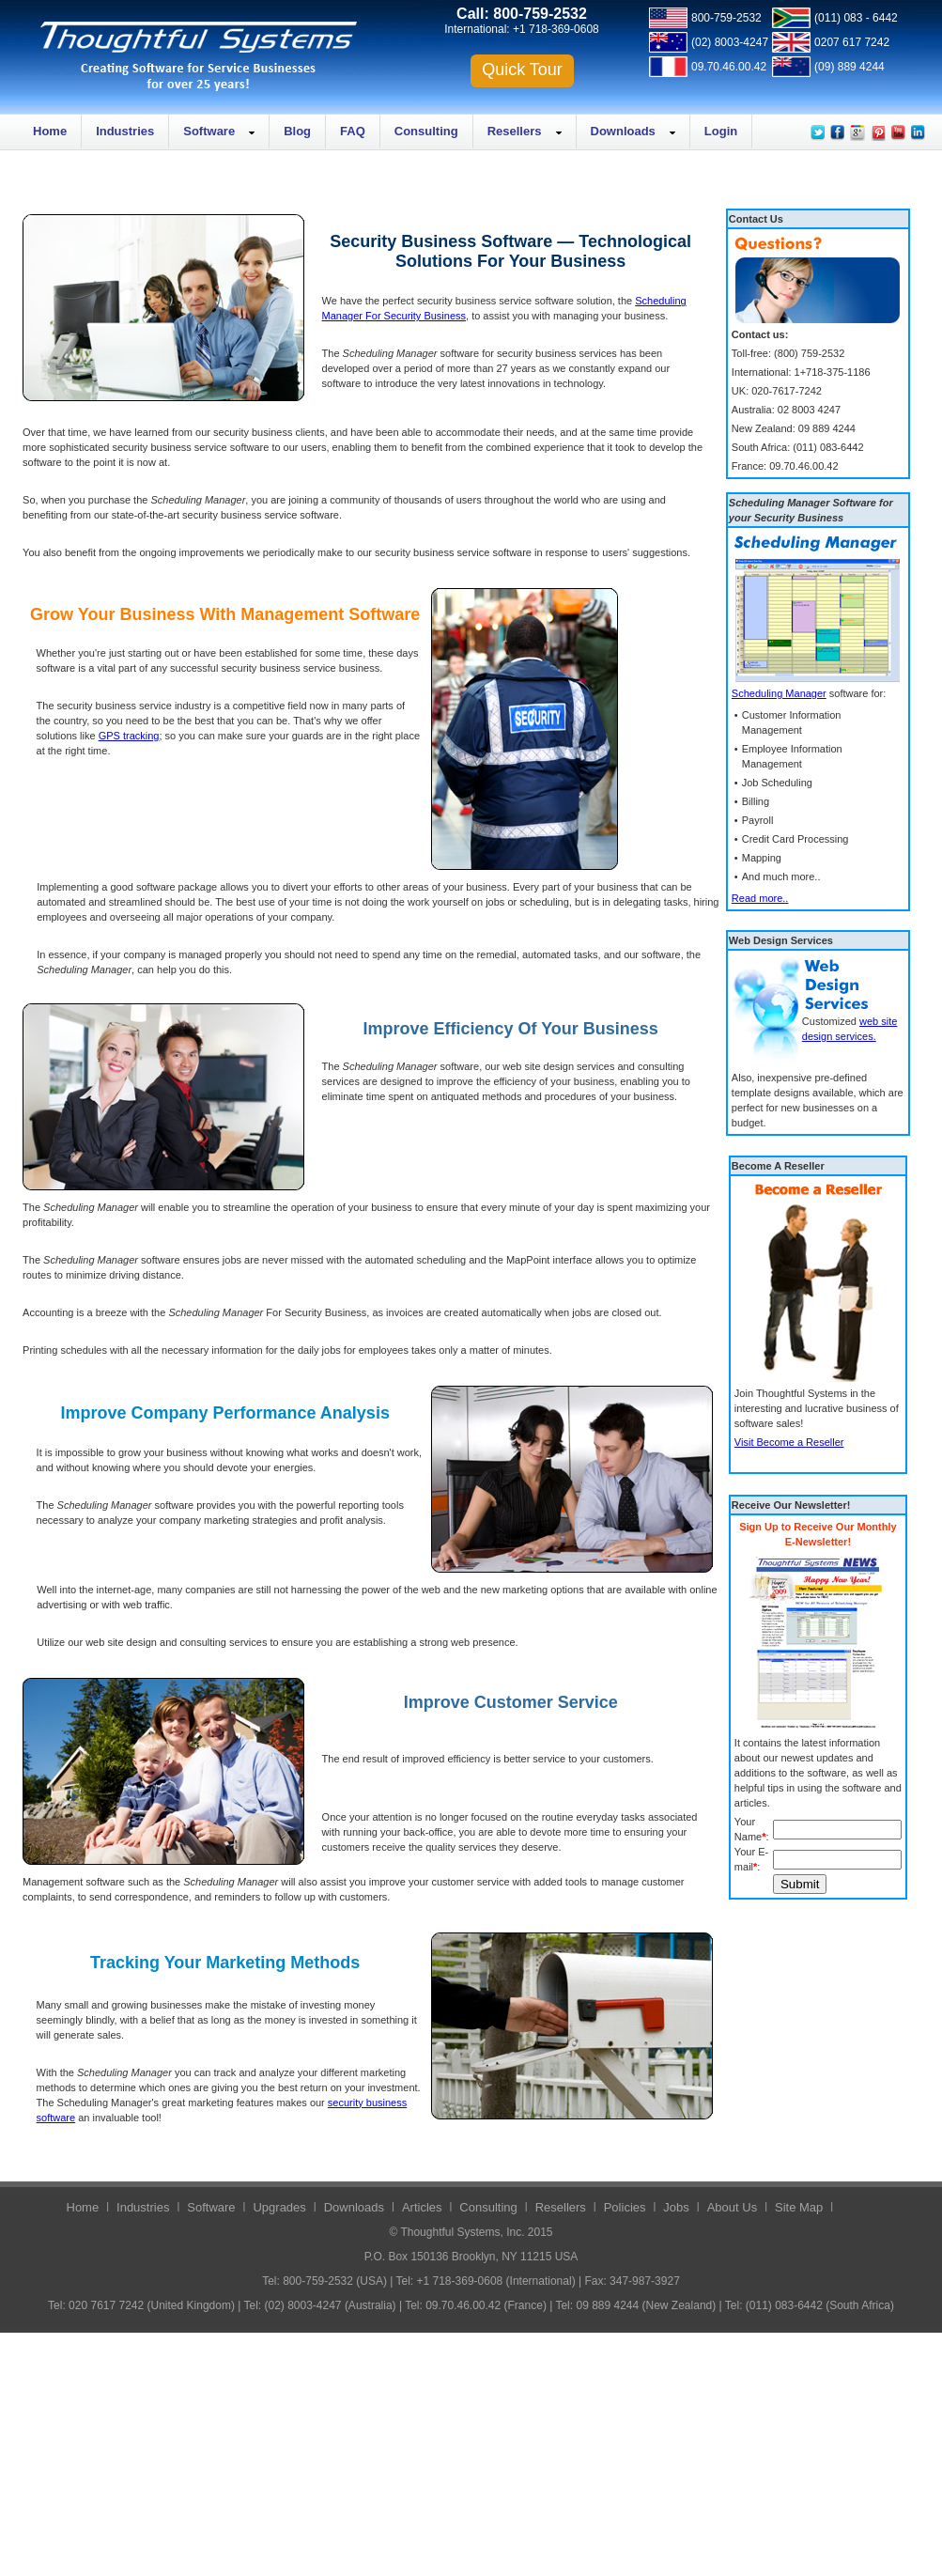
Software (209, 131)
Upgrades (279, 2207)
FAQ (352, 131)
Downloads (623, 131)
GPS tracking (129, 735)
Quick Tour (522, 69)
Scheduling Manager (779, 693)
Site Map (799, 2207)
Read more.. (760, 898)
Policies (625, 2207)
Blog (297, 131)
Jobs (675, 2207)
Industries (125, 131)
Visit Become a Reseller (789, 1442)
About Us (732, 2207)
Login (720, 131)
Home (50, 131)
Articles (422, 2207)
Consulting (426, 131)
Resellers (514, 131)
